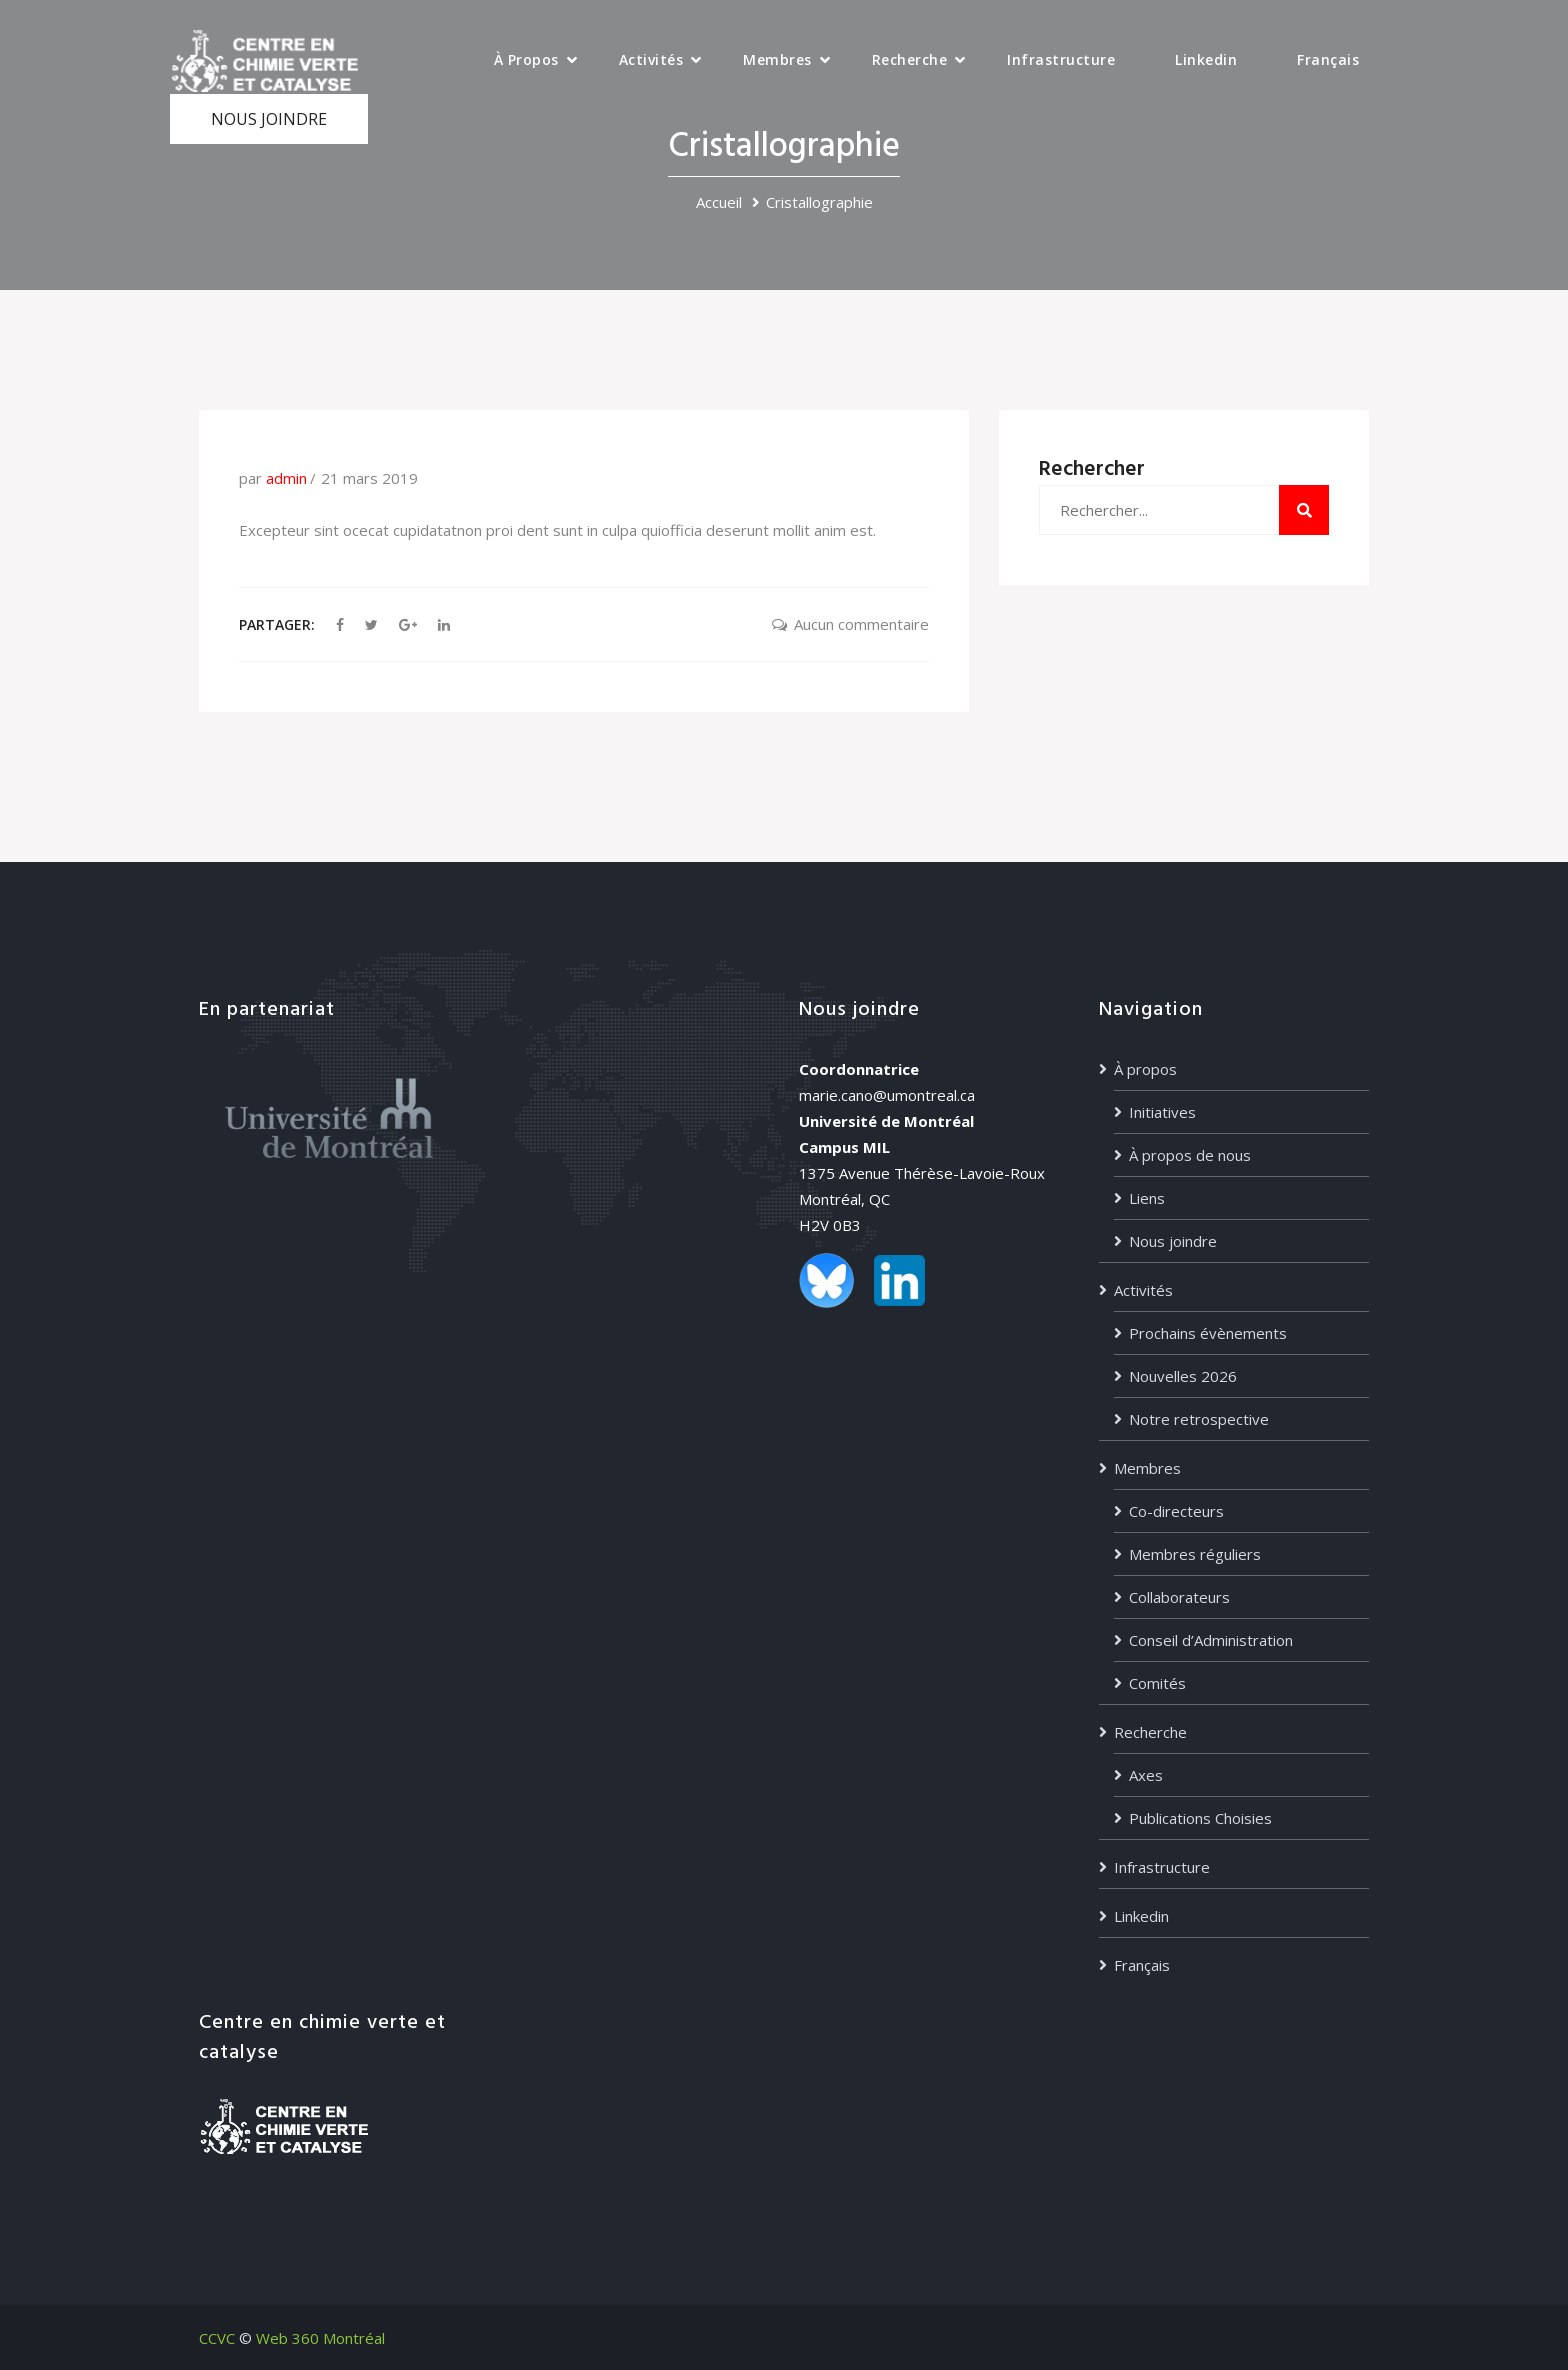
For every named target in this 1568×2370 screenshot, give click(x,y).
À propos (526, 59)
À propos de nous (1190, 1155)
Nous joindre (1173, 1241)
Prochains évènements (1208, 1333)
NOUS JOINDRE (269, 119)
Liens (1147, 1198)
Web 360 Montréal (320, 2338)
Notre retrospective (1199, 1419)
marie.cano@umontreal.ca (887, 1095)
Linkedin (1206, 59)
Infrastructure (1061, 59)
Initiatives (1162, 1112)
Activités (651, 59)
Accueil (719, 202)
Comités (1157, 1683)
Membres (777, 59)
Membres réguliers (1195, 1554)
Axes (1146, 1775)
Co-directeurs (1176, 1511)
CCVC (217, 2338)
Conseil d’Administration (1211, 1640)
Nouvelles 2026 (1183, 1376)
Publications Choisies (1200, 1818)
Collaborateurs (1179, 1597)
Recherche (910, 59)
